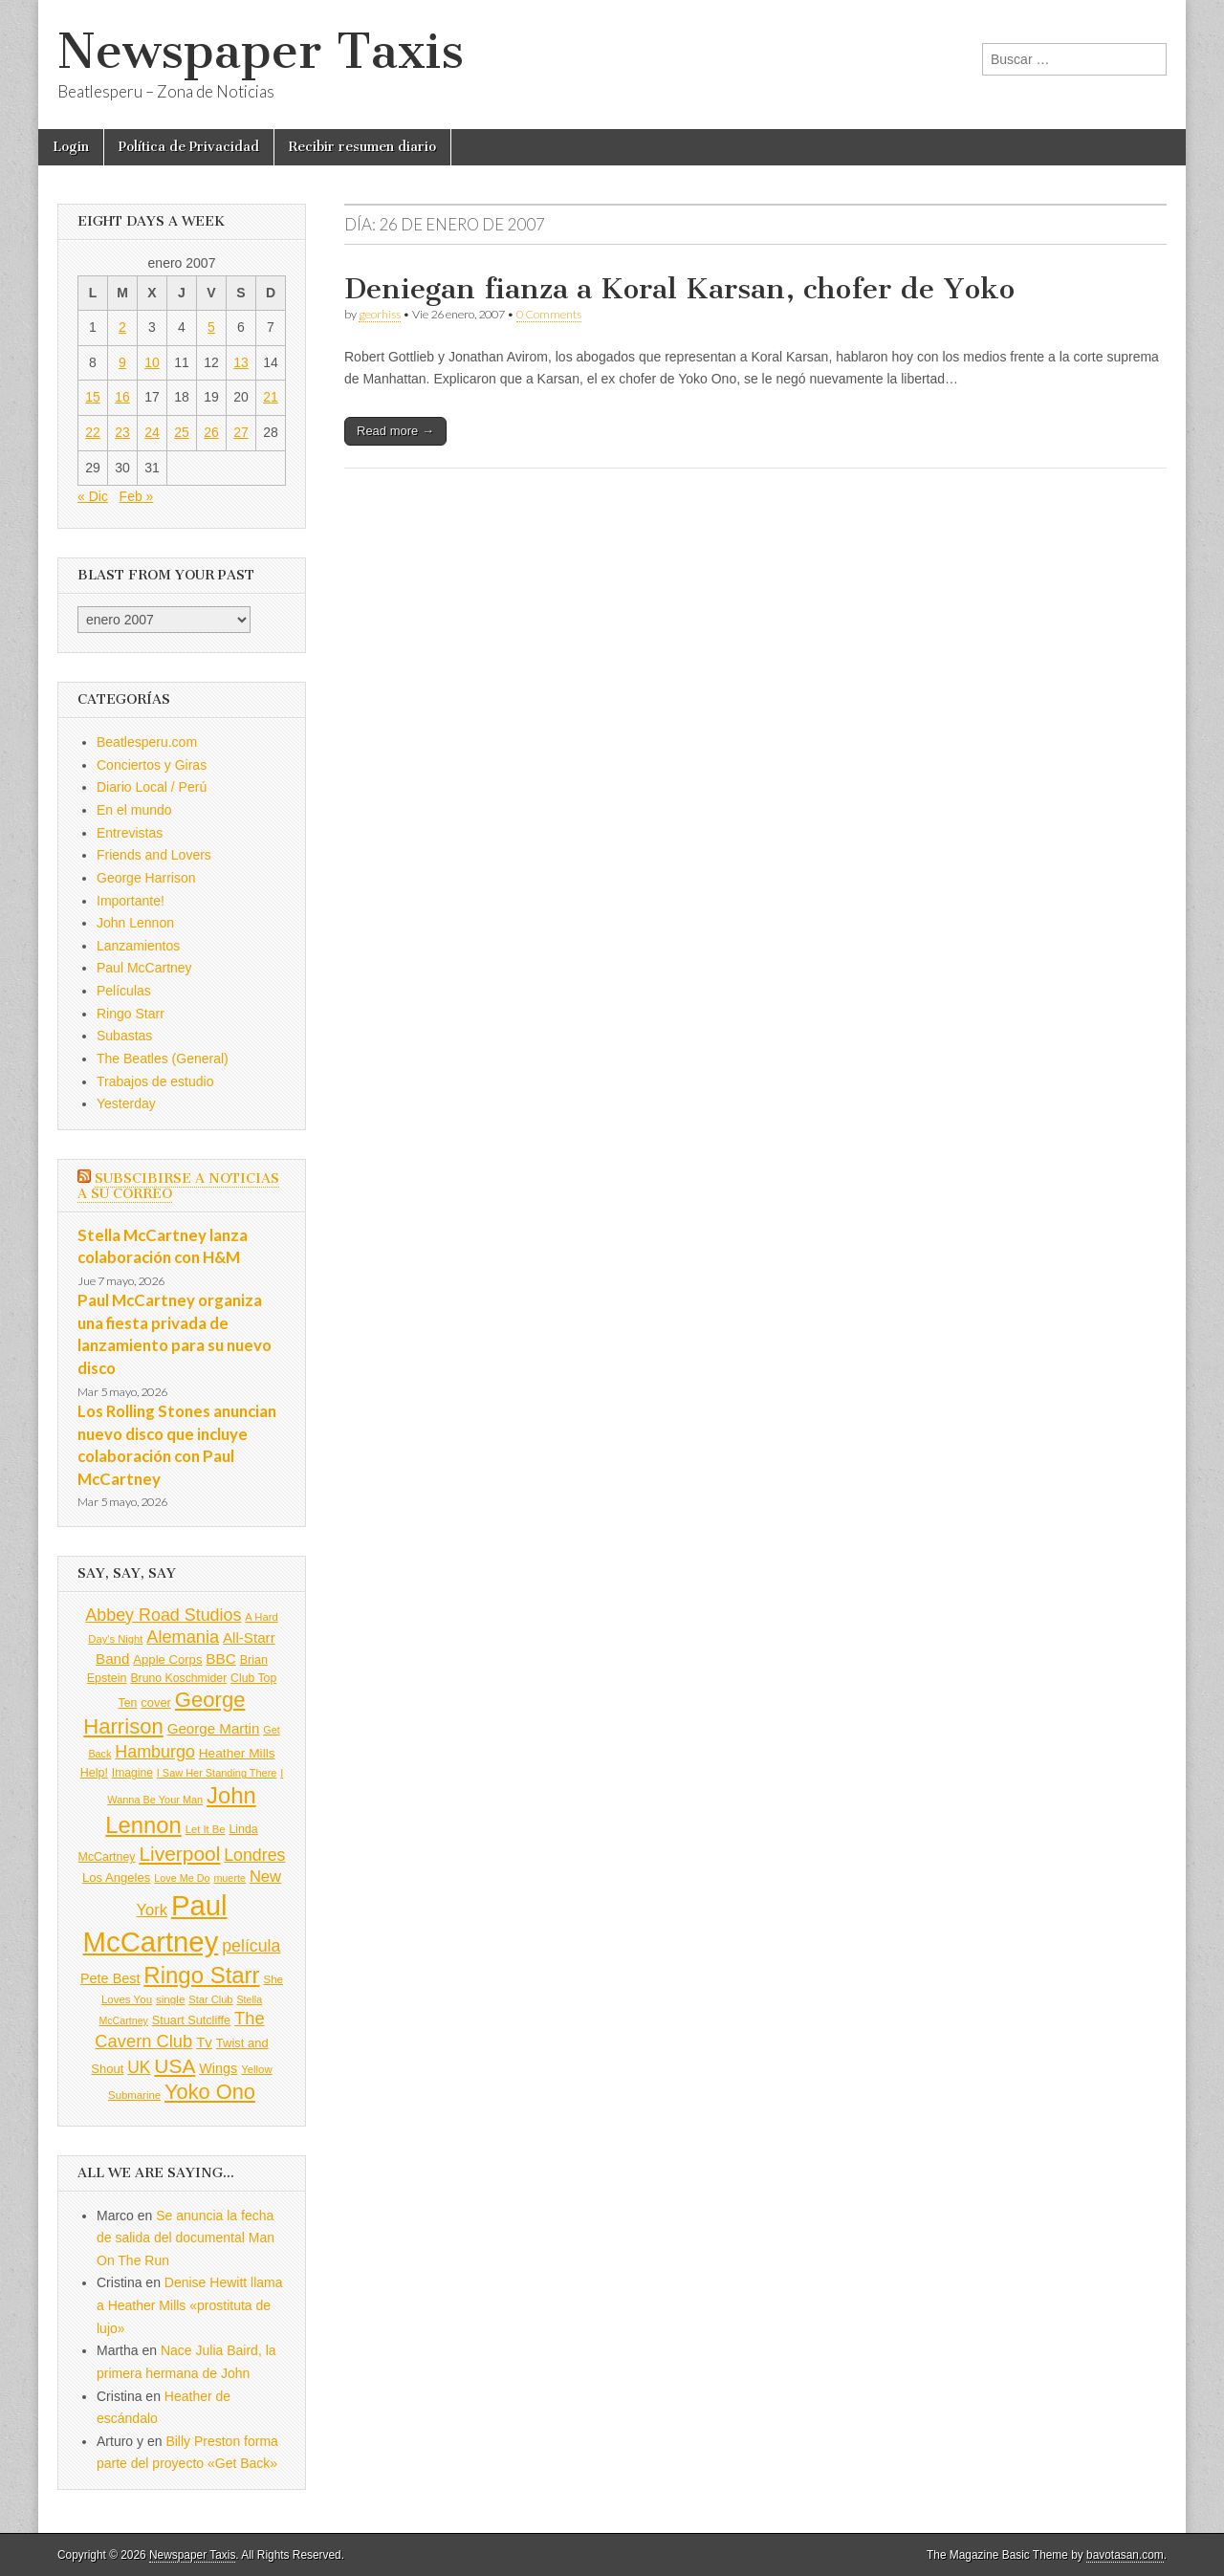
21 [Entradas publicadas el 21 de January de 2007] (270, 396)
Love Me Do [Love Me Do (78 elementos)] (181, 1878)
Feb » (137, 496)
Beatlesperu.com (147, 742)
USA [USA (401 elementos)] (174, 2066)
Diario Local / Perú (152, 787)
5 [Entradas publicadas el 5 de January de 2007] (211, 327)
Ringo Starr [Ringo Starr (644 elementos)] (201, 1975)
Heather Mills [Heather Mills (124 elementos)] (237, 1753)
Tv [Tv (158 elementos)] (204, 2042)
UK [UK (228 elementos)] (138, 2067)
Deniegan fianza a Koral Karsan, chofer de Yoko (679, 289)
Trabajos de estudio (155, 1081)
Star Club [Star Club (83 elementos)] (210, 1999)
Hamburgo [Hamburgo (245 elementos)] (155, 1751)
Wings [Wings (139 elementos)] (218, 2068)
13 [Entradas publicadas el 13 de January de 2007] (241, 362)
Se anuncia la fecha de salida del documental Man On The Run (185, 2238)
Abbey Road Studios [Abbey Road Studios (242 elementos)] (163, 1615)
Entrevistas (130, 832)
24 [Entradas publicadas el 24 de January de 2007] (152, 432)
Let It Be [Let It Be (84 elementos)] (206, 1829)
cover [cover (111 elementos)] (156, 1702)
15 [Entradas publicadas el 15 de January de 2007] (92, 396)
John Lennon (135, 922)
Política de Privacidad (189, 147)
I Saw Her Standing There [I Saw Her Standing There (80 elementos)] (217, 1773)
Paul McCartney (144, 967)
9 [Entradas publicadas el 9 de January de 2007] (122, 362)
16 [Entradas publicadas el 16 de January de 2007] (122, 396)
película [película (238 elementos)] (251, 1945)
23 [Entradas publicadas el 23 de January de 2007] (122, 432)
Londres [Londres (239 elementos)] (254, 1855)
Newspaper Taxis (260, 51)
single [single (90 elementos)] (170, 1999)
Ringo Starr (130, 1013)
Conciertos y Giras (152, 765)
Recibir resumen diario (362, 147)
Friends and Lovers (154, 854)
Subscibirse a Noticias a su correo (178, 1186)
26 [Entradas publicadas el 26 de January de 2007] (211, 432)
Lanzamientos (138, 945)
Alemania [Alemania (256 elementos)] (182, 1637)
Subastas (124, 1035)
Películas (124, 990)
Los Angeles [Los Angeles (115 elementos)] (116, 1877)
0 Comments (548, 314)
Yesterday (126, 1103)
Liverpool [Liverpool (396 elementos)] (179, 1854)
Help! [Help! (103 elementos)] (94, 1772)
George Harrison (146, 877)
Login (71, 147)
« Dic (92, 496)
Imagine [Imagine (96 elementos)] (132, 1772)
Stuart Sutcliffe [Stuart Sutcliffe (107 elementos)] (191, 2020)
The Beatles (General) (163, 1058)
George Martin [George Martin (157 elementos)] (213, 1728)
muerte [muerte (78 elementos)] (229, 1878)
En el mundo (134, 810)
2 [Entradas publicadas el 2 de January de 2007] (122, 327)
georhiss (380, 314)
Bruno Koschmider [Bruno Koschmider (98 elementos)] (178, 1678)
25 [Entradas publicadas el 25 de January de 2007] (181, 432)
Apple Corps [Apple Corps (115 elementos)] (167, 1659)
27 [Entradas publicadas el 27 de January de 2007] (241, 432)
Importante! (130, 900)
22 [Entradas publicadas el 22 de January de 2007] (92, 432)
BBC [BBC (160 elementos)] (220, 1658)
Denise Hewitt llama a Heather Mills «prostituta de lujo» (190, 2305)
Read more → (395, 431)
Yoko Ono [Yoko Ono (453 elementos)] (209, 2092)
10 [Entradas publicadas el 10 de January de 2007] (152, 362)
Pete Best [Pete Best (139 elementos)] (110, 1978)
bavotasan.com (1125, 2555)
